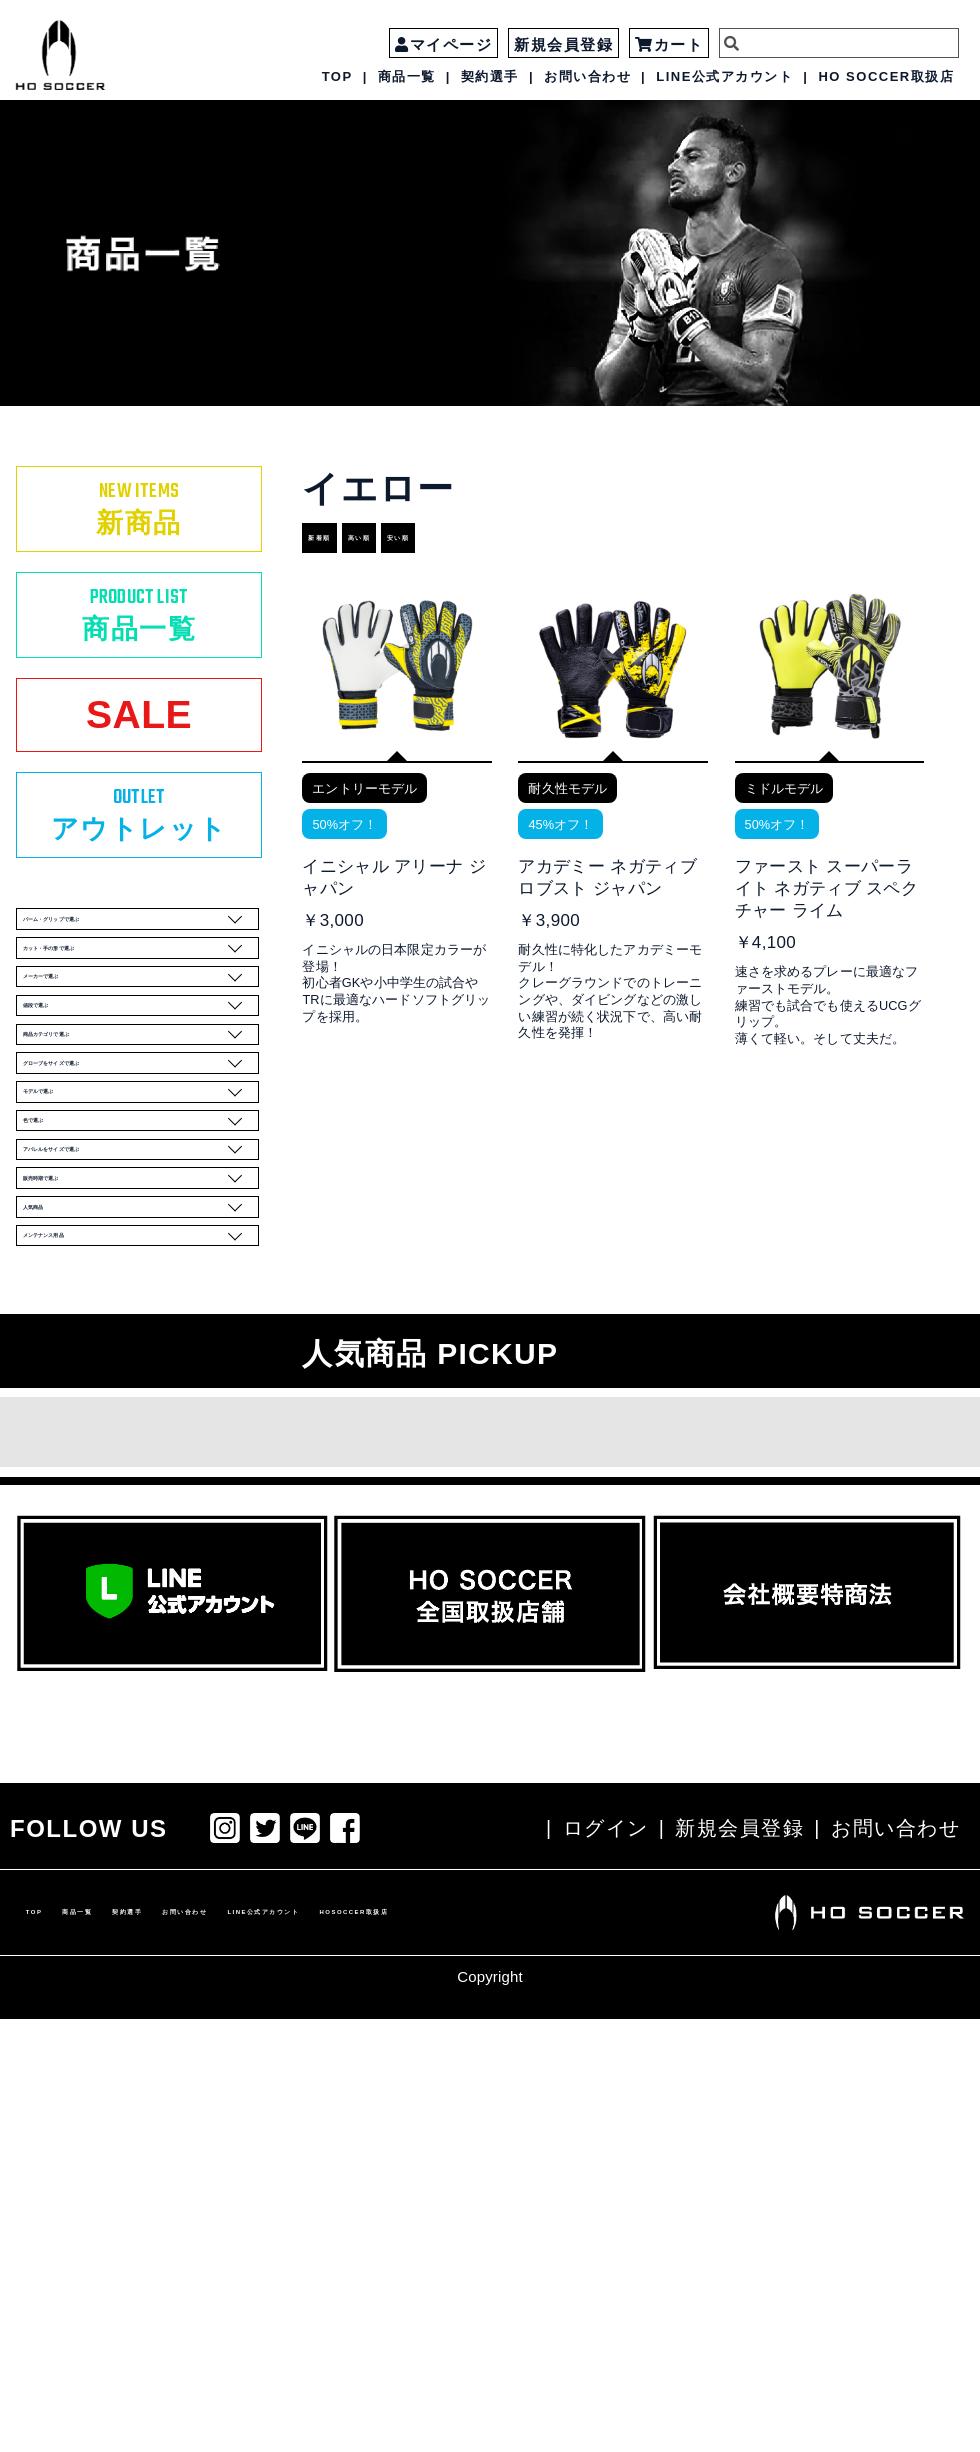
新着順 (337, 538)
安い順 (497, 538)
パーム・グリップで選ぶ (132, 1046)
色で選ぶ (132, 1431)
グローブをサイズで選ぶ (132, 1321)
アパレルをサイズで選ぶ (132, 1486)
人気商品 (132, 1597)
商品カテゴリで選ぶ (132, 1266)
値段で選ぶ (132, 1211)
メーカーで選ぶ (132, 1156)
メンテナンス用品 (132, 1652)
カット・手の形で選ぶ (132, 1101)
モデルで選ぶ (132, 1376)
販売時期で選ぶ (132, 1541)
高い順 (417, 538)
